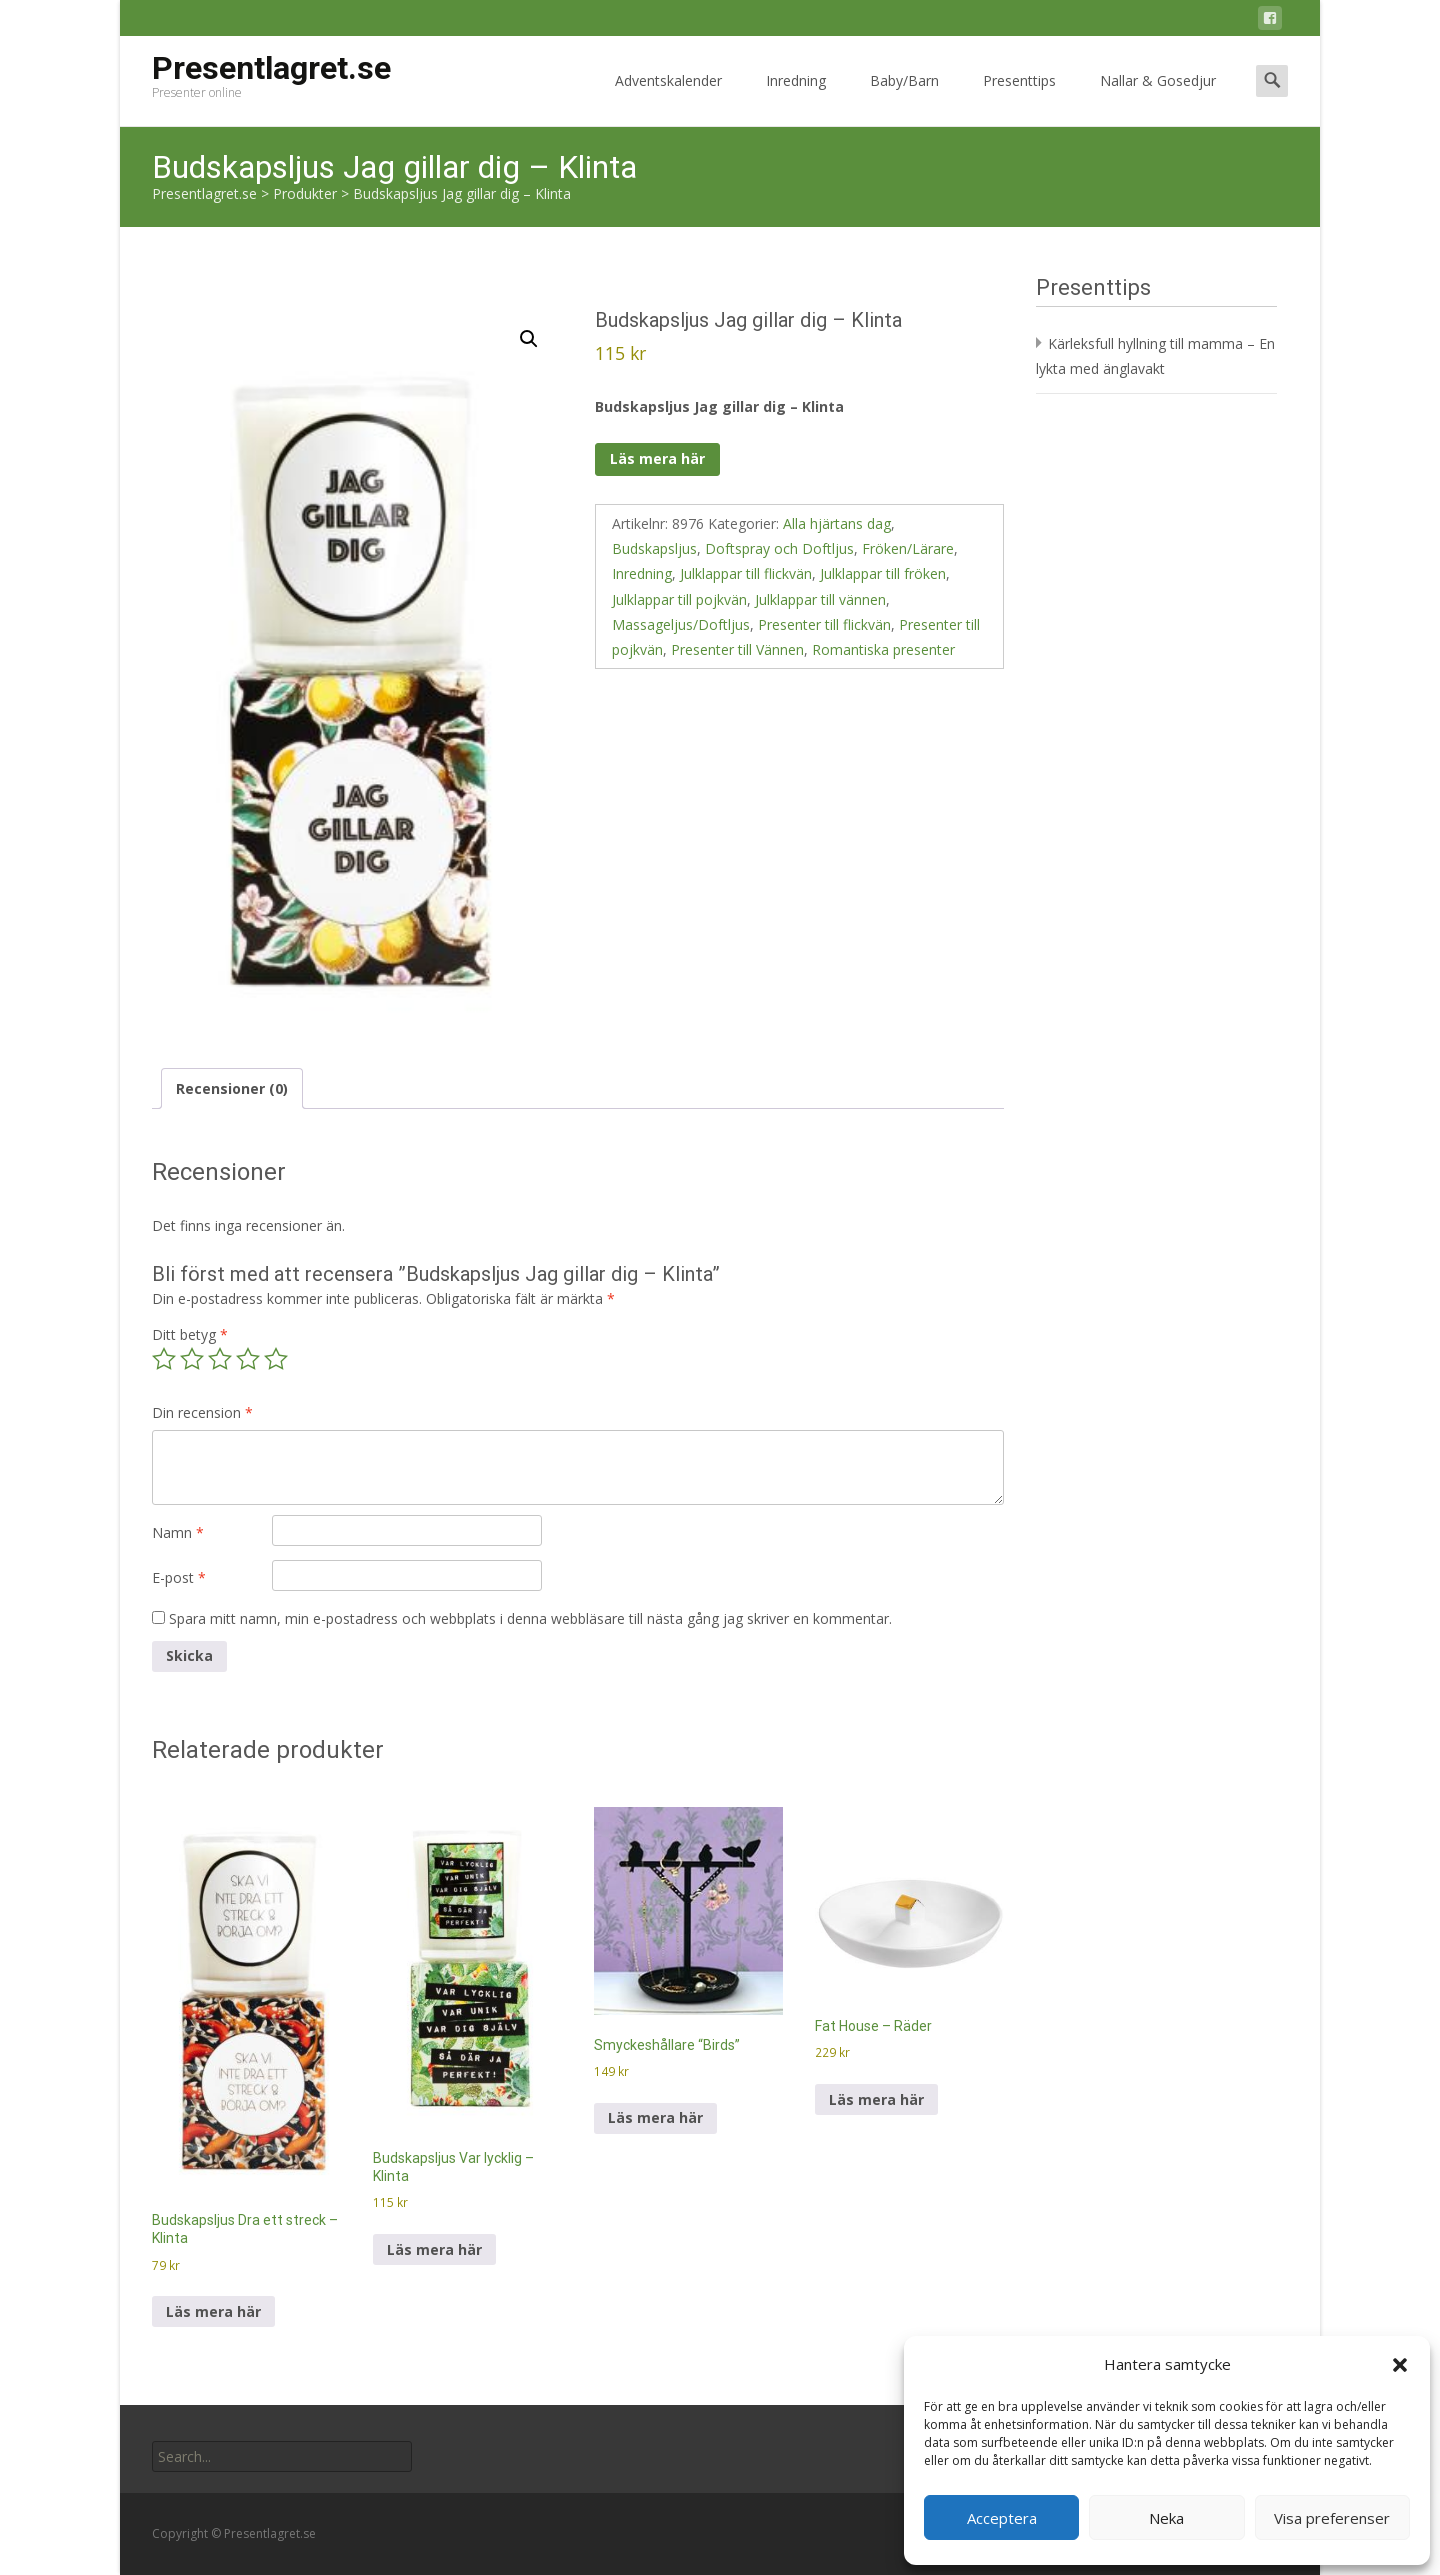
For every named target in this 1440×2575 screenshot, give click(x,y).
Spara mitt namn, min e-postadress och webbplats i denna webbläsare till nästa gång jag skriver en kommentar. (530, 1618)
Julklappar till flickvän (746, 573)
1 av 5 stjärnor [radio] (164, 1359)
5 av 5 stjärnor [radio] (276, 1359)
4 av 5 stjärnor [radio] (248, 1359)
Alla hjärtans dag (837, 523)
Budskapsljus (654, 548)
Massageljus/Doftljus (681, 624)
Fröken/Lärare (908, 548)
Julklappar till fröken (883, 573)
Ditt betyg (190, 1334)
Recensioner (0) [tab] (232, 1088)
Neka (1166, 2518)
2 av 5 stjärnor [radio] (192, 1359)
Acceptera (1002, 2518)
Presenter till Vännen (737, 649)
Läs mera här (657, 458)
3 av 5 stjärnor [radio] (220, 1359)
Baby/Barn (904, 98)
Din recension (202, 1412)
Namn (178, 1532)
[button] (1400, 2365)
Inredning (796, 98)
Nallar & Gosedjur (1158, 98)
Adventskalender (668, 98)
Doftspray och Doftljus (779, 548)
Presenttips (1019, 98)
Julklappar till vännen (820, 599)
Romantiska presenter (883, 649)
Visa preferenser (1332, 2518)
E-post (179, 1577)
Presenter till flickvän (824, 624)
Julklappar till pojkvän (679, 599)
